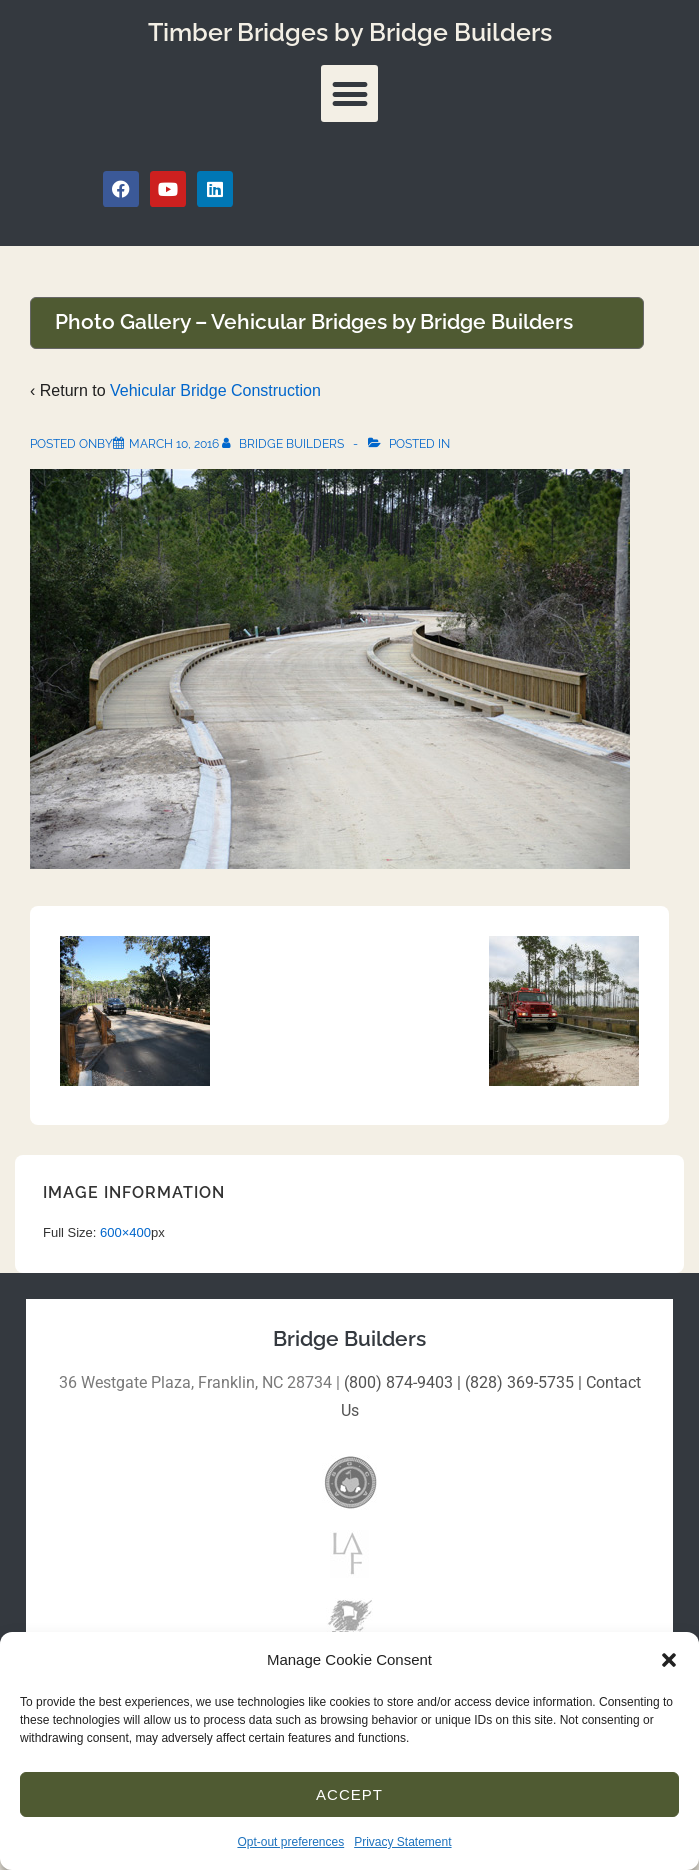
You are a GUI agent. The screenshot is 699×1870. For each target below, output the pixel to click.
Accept (349, 1794)
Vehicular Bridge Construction (215, 390)
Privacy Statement (402, 1842)
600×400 (125, 1232)
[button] (669, 1660)
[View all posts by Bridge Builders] (284, 444)
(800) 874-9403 (398, 1382)
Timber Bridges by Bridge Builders (350, 32)
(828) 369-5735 (519, 1382)
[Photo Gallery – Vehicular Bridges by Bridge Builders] (174, 444)
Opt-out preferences (290, 1842)
